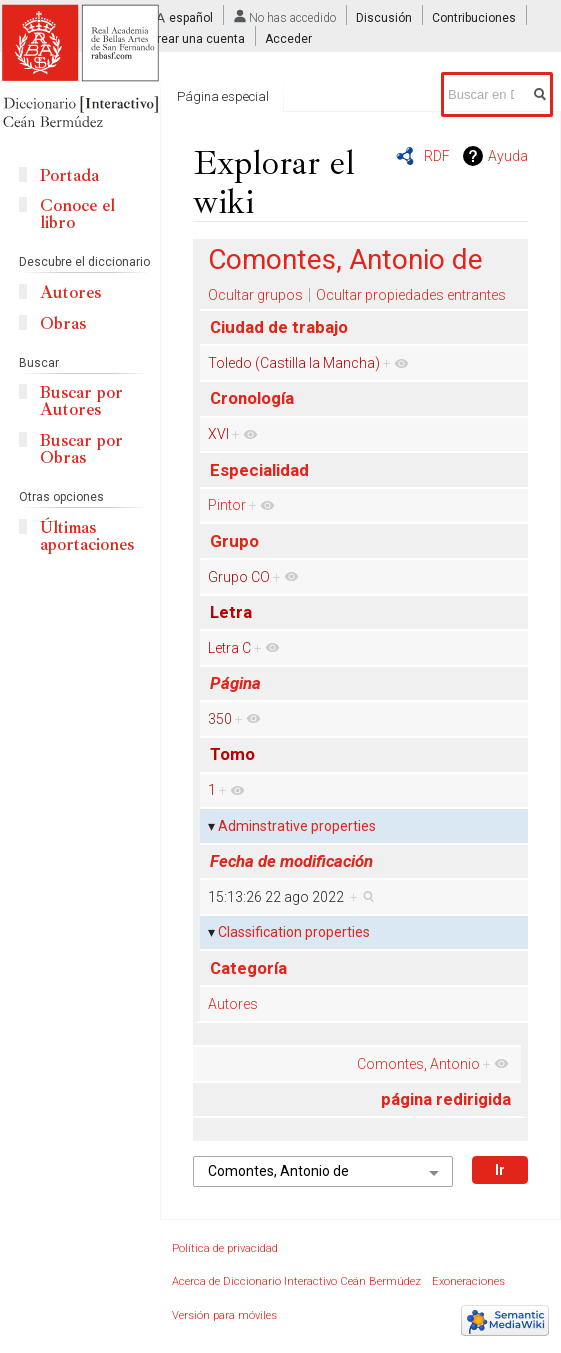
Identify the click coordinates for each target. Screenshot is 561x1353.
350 (220, 719)
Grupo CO (239, 577)
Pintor (227, 505)
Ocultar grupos (255, 295)
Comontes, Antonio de (345, 259)
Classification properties (294, 932)
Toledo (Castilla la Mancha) (294, 363)
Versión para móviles (224, 1315)
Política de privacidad (225, 1248)
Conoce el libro (77, 214)
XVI (218, 434)
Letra (231, 612)
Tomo (232, 754)
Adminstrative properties (297, 826)
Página (235, 683)
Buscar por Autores (81, 401)
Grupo (234, 541)
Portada (69, 175)
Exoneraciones (468, 1281)
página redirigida (446, 1099)
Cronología (252, 398)
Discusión (384, 18)
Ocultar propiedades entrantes (411, 295)
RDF (437, 156)
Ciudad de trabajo (279, 327)
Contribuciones (474, 18)
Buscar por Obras (81, 449)
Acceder (288, 39)
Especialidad (259, 470)
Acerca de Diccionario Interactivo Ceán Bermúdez (296, 1281)
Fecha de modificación (291, 861)
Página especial (223, 96)
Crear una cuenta (197, 39)
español (191, 18)
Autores (233, 1004)
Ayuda (508, 156)
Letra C (229, 648)
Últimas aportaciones (87, 536)
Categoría (248, 968)
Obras (63, 323)
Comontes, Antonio (418, 1064)
